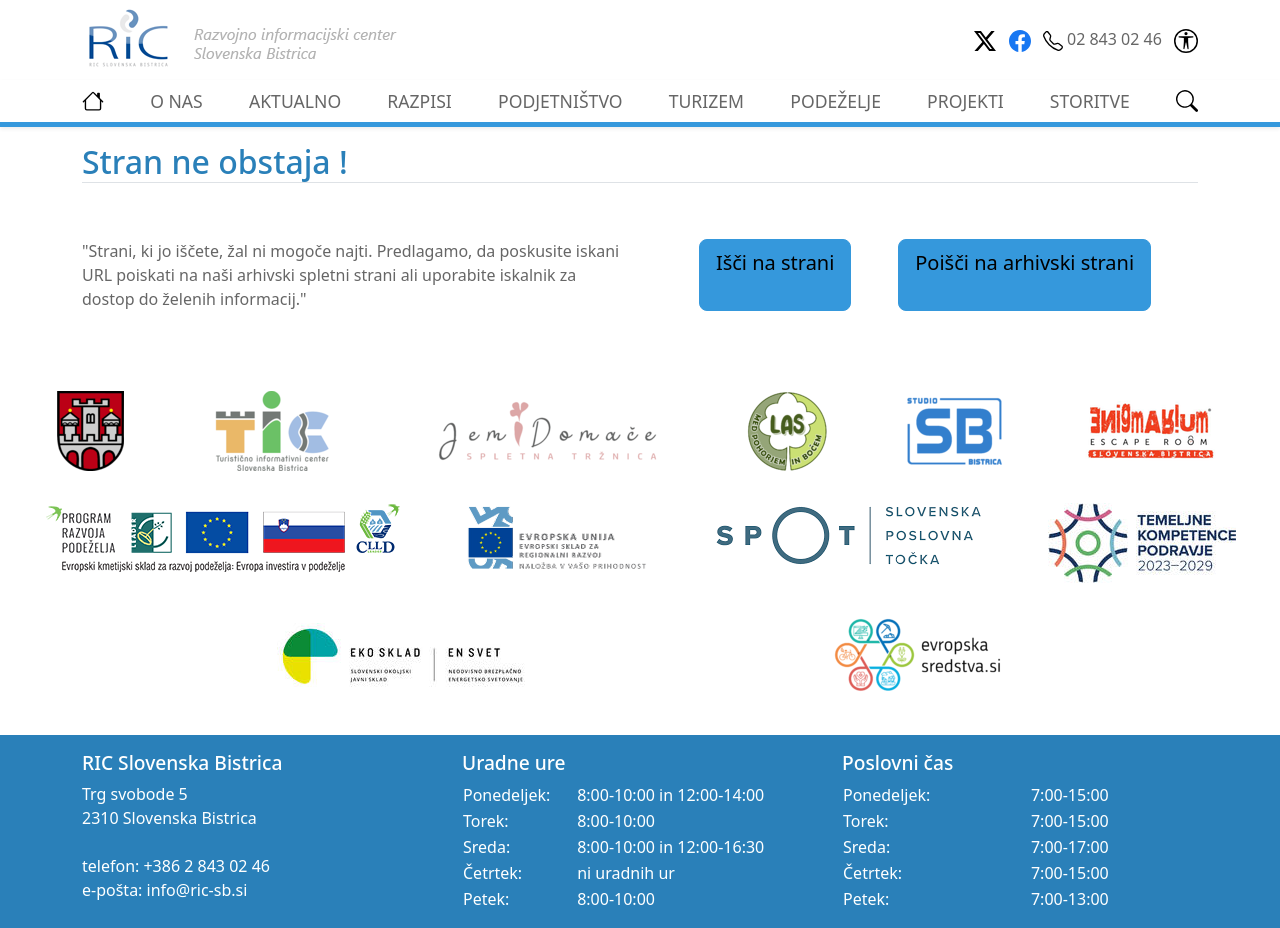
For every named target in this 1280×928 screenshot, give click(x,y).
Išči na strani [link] (775, 262)
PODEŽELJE (835, 101)
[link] (1186, 39)
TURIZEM (706, 101)
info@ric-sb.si (197, 890)
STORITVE (1090, 101)
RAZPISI (419, 101)
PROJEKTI (965, 101)
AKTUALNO (295, 101)
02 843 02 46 (1104, 39)
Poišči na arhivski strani (1024, 262)
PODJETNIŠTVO (560, 101)
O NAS (176, 101)
